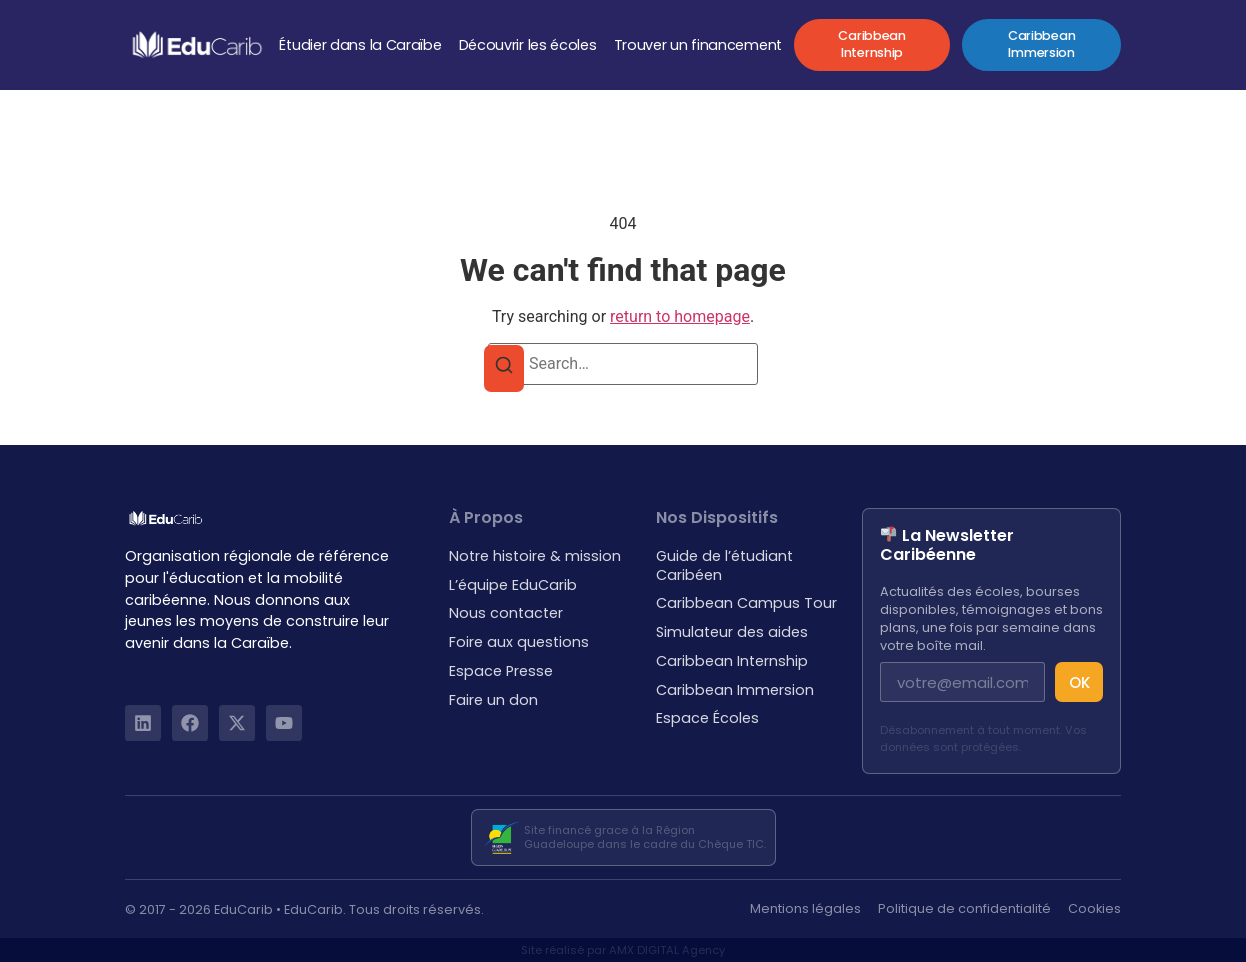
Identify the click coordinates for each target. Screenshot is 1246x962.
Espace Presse (501, 671)
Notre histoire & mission (535, 556)
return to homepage (680, 316)
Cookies (1094, 909)
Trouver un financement (698, 45)
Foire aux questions (519, 642)
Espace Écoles (707, 718)
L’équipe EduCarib (513, 585)
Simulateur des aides (732, 632)
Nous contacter (506, 613)
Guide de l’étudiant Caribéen (724, 565)
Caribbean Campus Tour (746, 603)
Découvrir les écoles (528, 45)
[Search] (504, 368)
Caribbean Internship (732, 661)
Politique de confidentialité (964, 909)
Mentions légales (805, 909)
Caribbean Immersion (735, 690)
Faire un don (493, 700)
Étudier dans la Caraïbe (360, 45)
